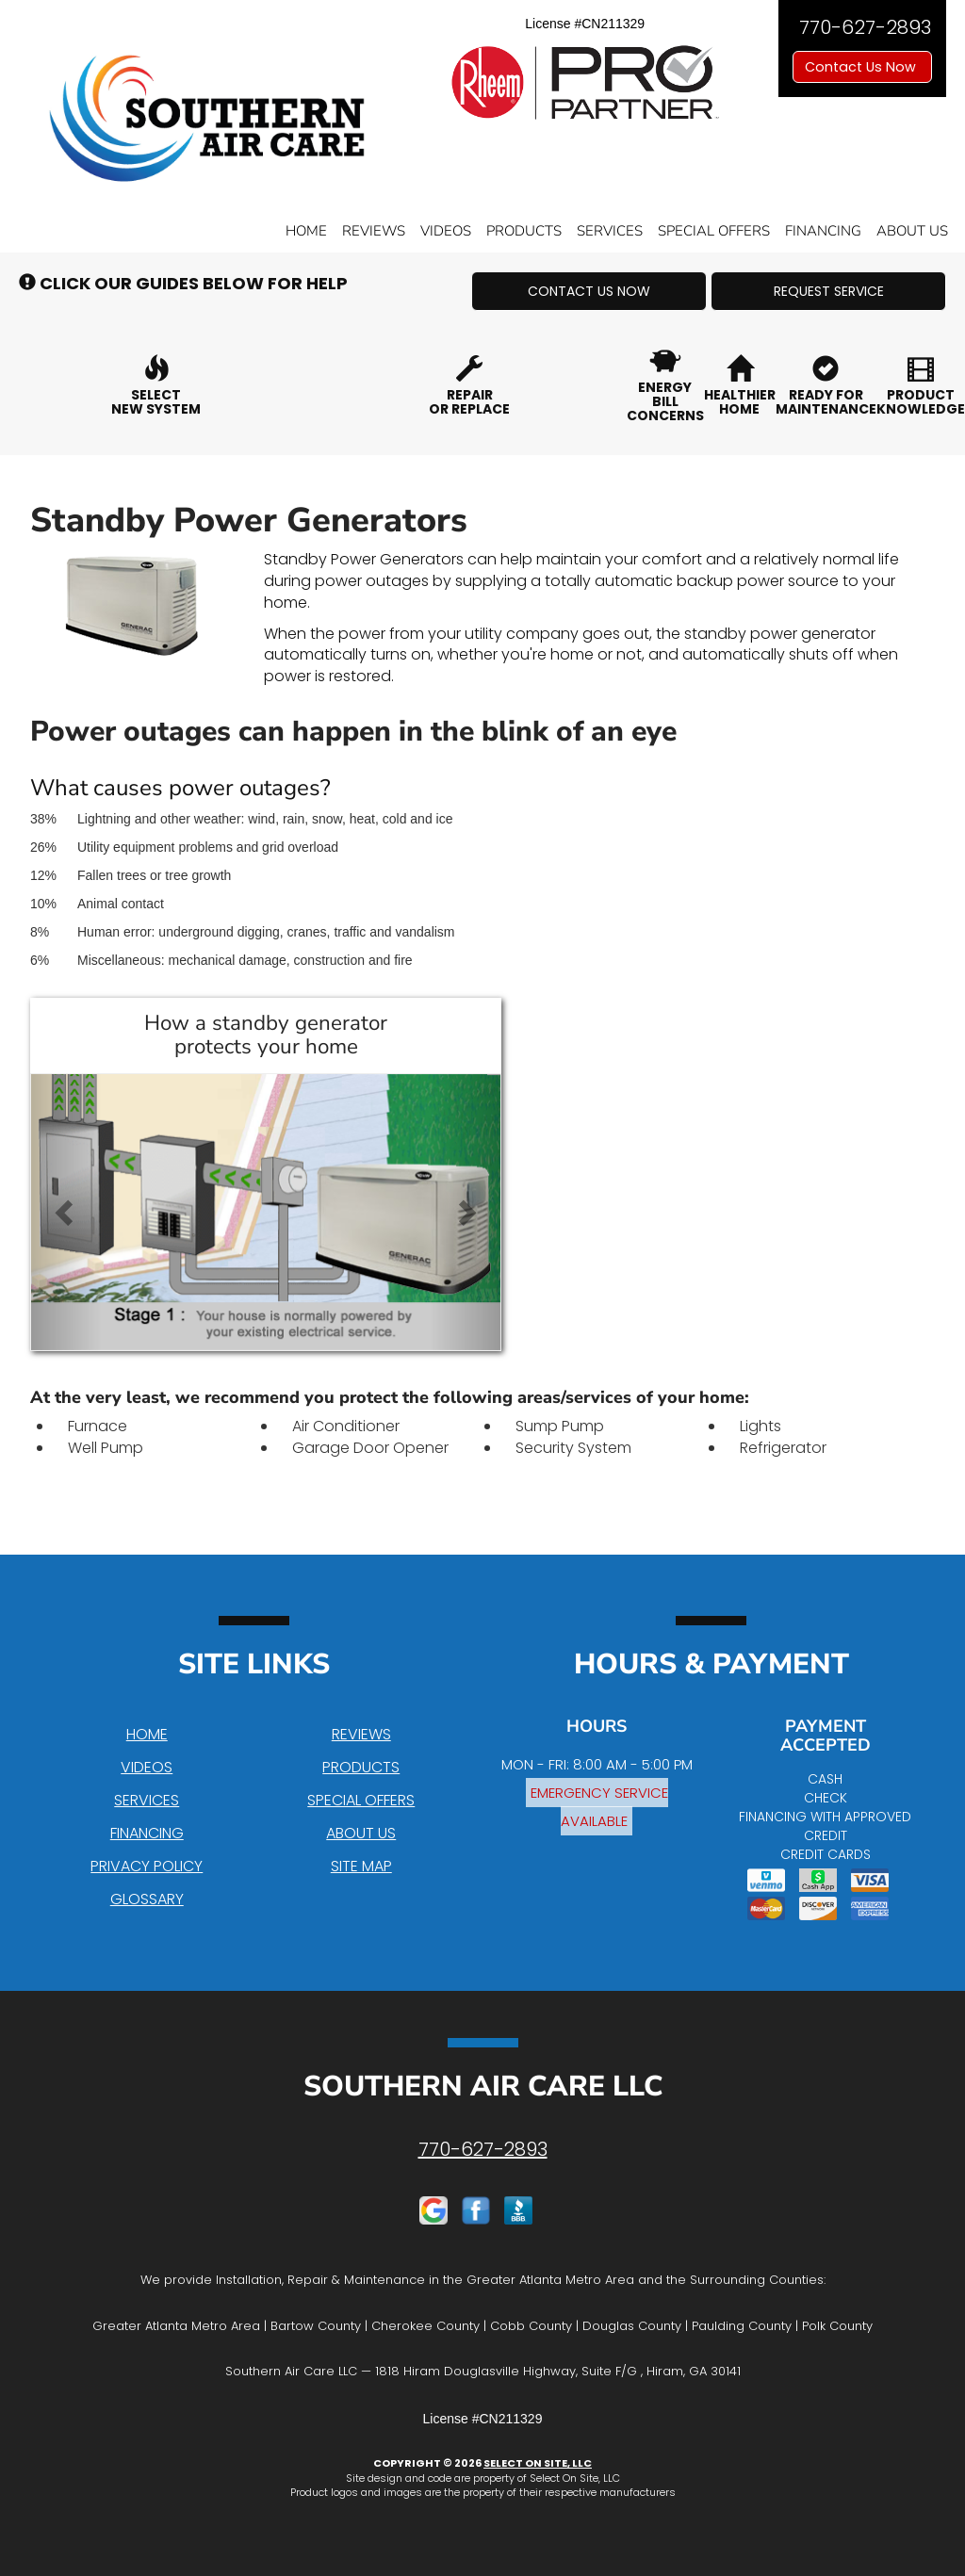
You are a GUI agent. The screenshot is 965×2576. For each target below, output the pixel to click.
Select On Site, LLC (537, 2462)
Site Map (361, 1866)
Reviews (373, 230)
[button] (589, 291)
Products (524, 230)
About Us (912, 230)
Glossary (147, 1899)
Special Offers (714, 230)
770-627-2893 (483, 2149)
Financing (823, 230)
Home (306, 230)
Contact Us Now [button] (862, 66)
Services (610, 230)
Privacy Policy (146, 1866)
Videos (445, 230)
